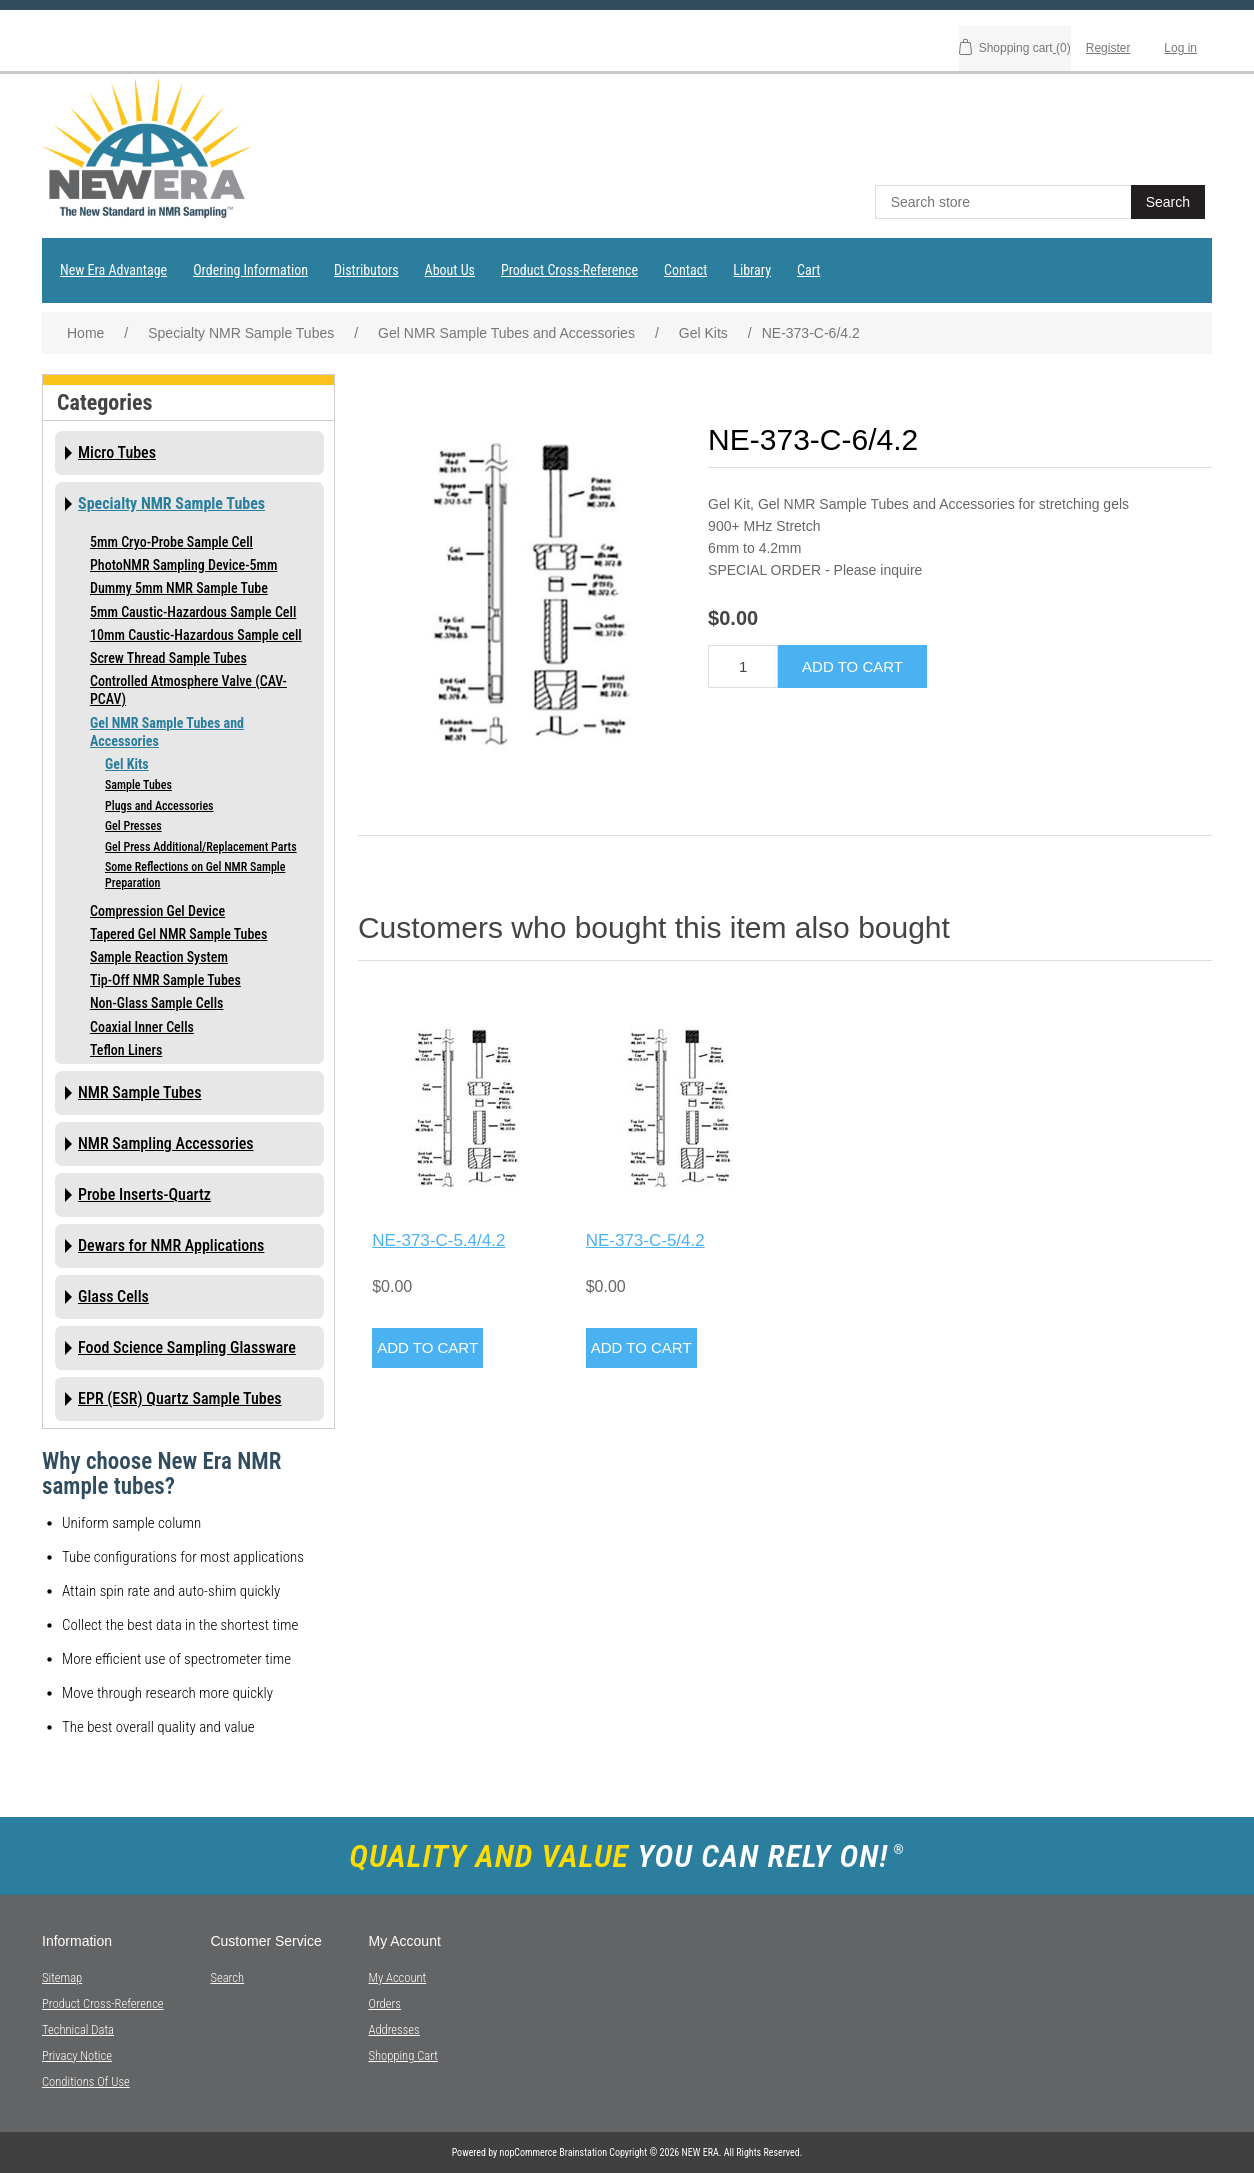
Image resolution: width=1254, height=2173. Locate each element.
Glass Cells (113, 1296)
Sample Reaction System (159, 957)
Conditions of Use (86, 2081)
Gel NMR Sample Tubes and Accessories (167, 732)
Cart (808, 270)
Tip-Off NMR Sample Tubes (165, 980)
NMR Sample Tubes (140, 1092)
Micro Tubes (117, 452)
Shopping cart (403, 2055)
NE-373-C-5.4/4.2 (438, 1240)
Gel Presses (133, 826)
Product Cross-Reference (569, 270)
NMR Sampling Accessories (166, 1143)
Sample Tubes (138, 785)
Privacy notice (77, 2055)
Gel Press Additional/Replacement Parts (201, 847)
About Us (450, 270)
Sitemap (62, 1977)
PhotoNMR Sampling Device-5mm (183, 565)
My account (397, 1977)
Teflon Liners (126, 1050)
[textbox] (1005, 202)
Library (752, 270)
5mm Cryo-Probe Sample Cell (171, 542)
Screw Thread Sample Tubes (168, 658)
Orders (384, 2003)
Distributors (366, 270)
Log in (1180, 48)
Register (1108, 48)
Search (227, 1977)
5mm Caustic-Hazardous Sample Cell (193, 612)
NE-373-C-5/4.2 (645, 1240)
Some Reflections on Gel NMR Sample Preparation (195, 875)
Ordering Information (250, 270)
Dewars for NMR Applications (171, 1245)
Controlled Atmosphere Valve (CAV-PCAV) (188, 690)
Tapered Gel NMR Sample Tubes (178, 934)
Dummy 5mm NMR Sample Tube (179, 588)
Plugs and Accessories (159, 806)
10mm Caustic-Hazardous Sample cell (196, 635)
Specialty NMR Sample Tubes (171, 503)
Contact (685, 270)
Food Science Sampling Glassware (187, 1347)
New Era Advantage (113, 270)
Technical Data (78, 2029)
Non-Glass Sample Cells (156, 1003)
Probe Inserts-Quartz (144, 1194)
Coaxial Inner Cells (142, 1027)
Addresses (393, 2029)
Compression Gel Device (157, 911)
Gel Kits (127, 764)
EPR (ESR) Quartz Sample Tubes (180, 1398)
